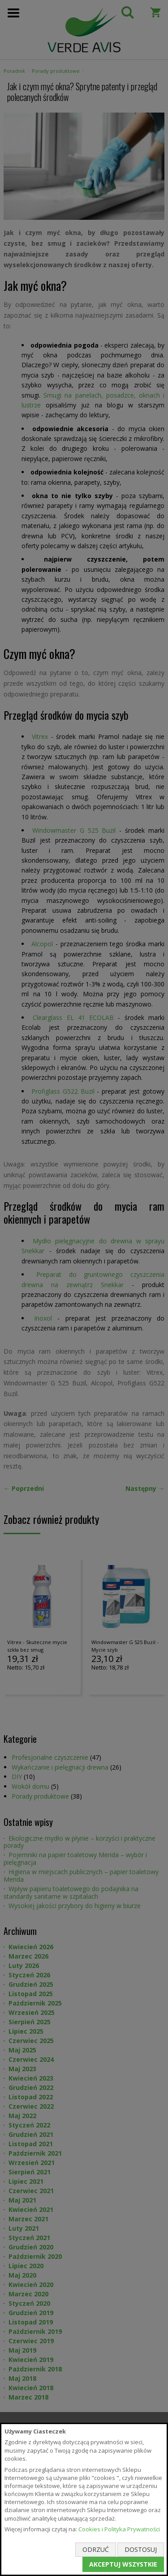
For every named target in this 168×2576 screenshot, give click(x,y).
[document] (84, 2499)
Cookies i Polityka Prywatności (119, 2529)
